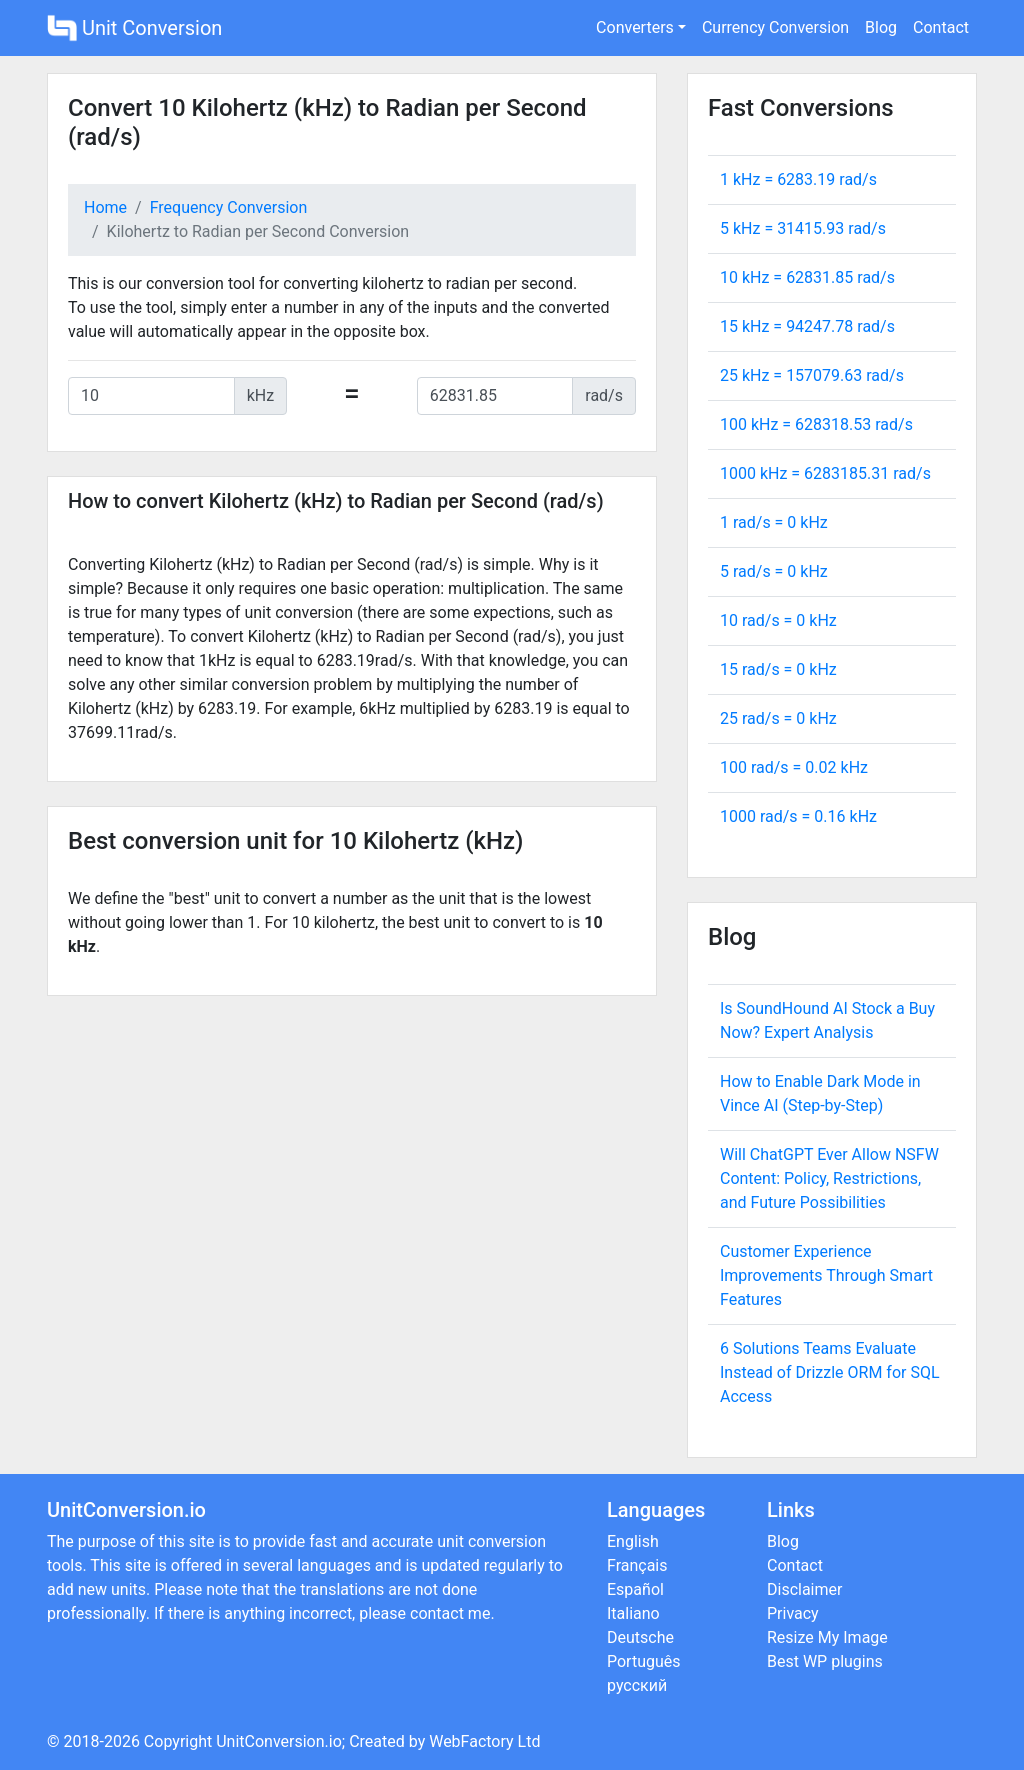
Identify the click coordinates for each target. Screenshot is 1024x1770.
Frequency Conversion (229, 207)
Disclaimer (804, 1589)
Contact (941, 27)
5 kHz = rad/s (803, 228)
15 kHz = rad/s (807, 326)
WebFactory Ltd (484, 1741)
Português (644, 1661)
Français (637, 1565)
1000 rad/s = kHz (798, 816)
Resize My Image (827, 1637)
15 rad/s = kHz (778, 669)
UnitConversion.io (279, 1741)
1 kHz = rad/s (798, 179)
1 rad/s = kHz (774, 522)
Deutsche (640, 1637)
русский (637, 1685)
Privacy (793, 1613)
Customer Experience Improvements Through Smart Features (826, 1275)
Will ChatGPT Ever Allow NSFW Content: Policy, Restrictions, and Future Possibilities (829, 1178)
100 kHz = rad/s (816, 424)
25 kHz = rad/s (812, 375)
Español (635, 1589)
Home (105, 207)
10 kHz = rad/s (807, 277)
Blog (881, 27)
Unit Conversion (134, 28)
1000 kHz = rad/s (825, 473)
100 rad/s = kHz (794, 767)
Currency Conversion (775, 27)
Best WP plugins (825, 1661)
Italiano (633, 1613)
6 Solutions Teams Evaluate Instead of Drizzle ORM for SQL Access (830, 1372)
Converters (635, 27)
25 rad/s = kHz (778, 718)
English (633, 1541)
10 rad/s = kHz (778, 620)
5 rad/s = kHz (774, 571)
